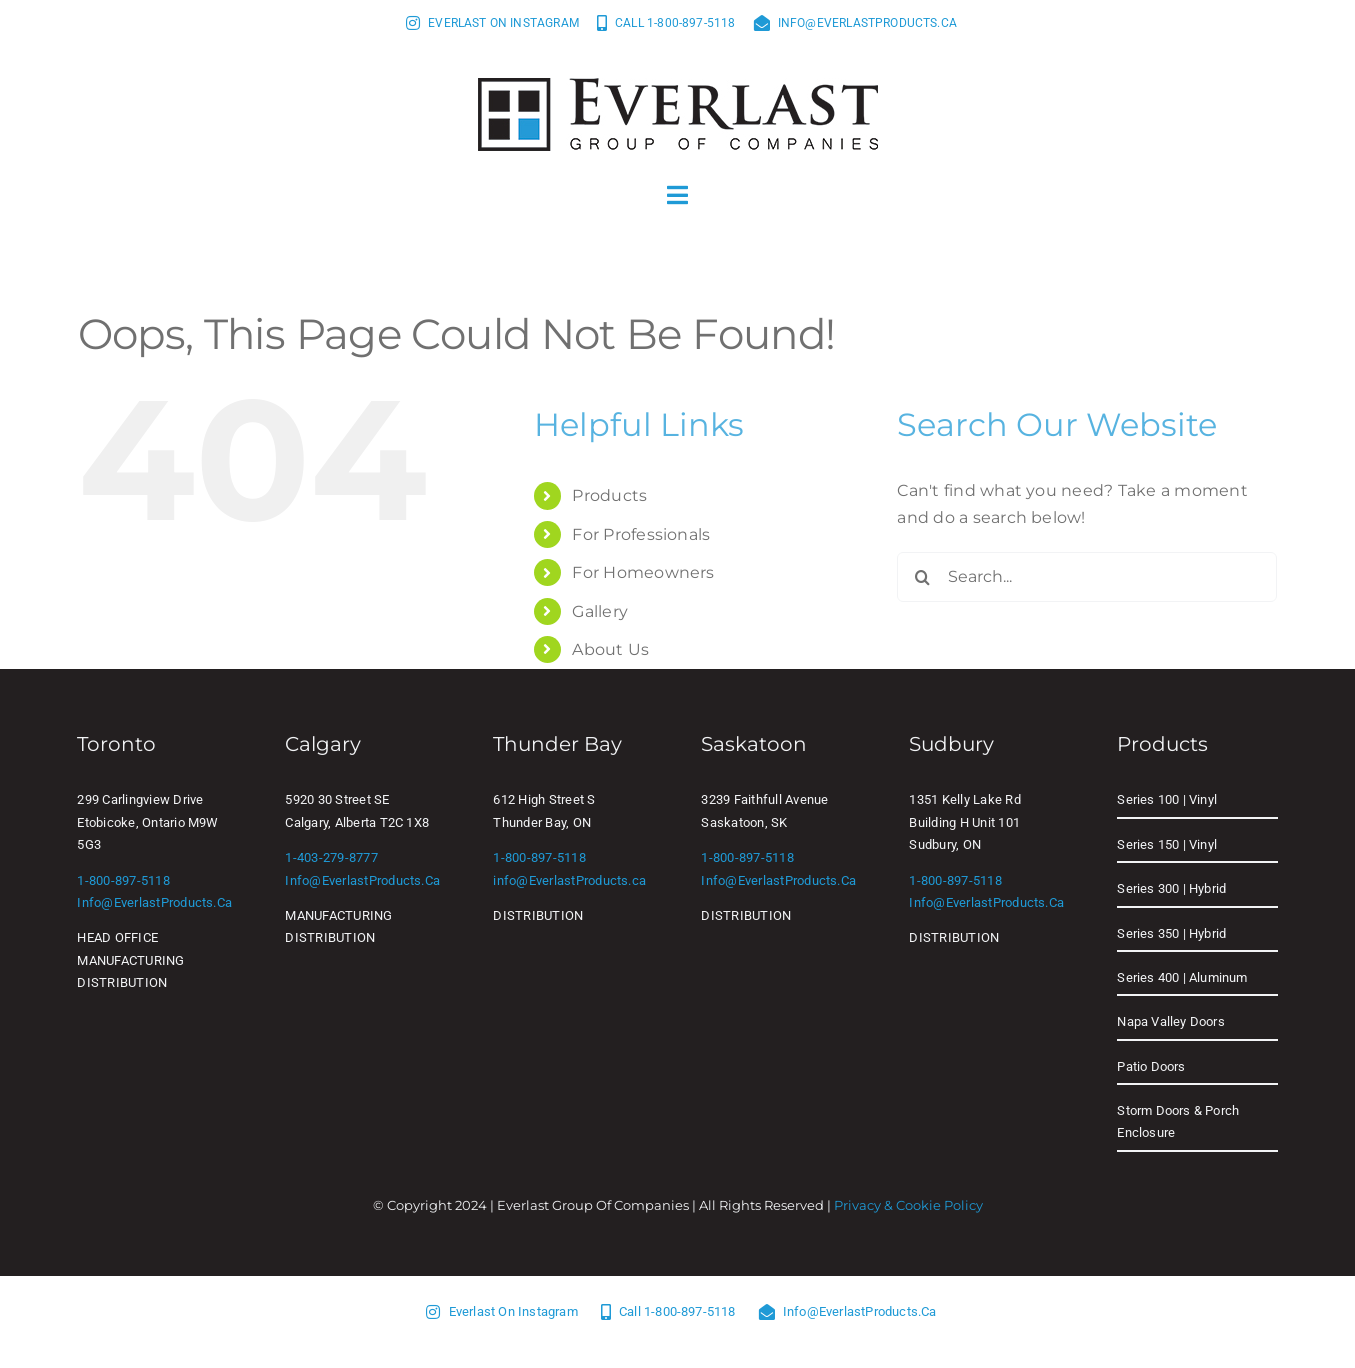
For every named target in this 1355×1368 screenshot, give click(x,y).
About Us (610, 649)
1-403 (301, 857)
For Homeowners (643, 572)
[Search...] (1087, 577)
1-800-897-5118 (123, 880)
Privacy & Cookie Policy (908, 1205)
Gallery (600, 611)
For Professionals (641, 534)
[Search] (922, 577)
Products (609, 495)
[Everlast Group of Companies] (678, 85)
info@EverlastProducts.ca (154, 902)
